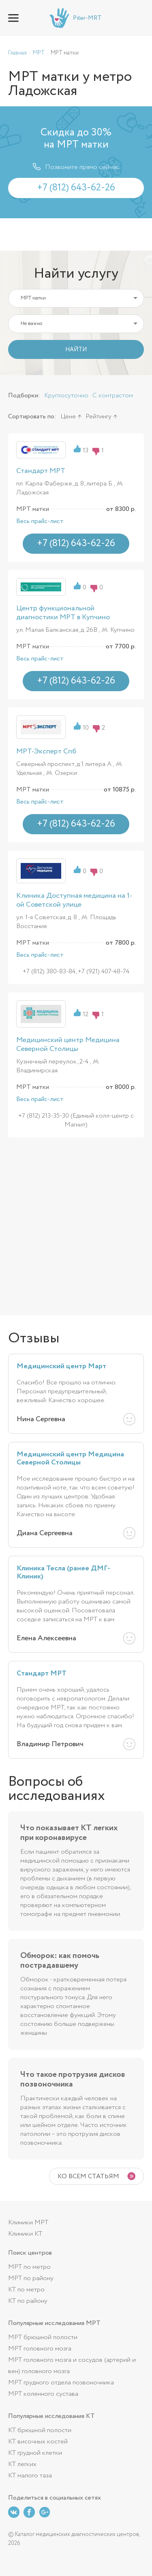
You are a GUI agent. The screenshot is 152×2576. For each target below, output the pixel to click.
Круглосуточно (66, 395)
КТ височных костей (38, 2441)
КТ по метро (26, 2289)
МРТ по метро (29, 2267)
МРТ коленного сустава (43, 2394)
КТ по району (27, 2301)
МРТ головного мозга (39, 2348)
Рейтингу (98, 416)
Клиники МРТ (28, 2222)
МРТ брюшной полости (42, 2337)
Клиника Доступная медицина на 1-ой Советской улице (74, 900)
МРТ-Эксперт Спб (46, 751)
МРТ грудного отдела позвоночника (61, 2382)
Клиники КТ (25, 2233)
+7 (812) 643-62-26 (138, 18)
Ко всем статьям (88, 2176)
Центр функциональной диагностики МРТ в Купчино (63, 613)
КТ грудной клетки (35, 2453)
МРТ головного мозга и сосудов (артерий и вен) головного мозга (72, 2365)
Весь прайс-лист (40, 521)
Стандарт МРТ (40, 470)
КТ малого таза (30, 2475)
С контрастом (112, 395)
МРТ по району (31, 2278)
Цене (68, 416)
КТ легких (22, 2464)
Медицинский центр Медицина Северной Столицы (68, 1044)
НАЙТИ (76, 350)
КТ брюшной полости (39, 2430)
